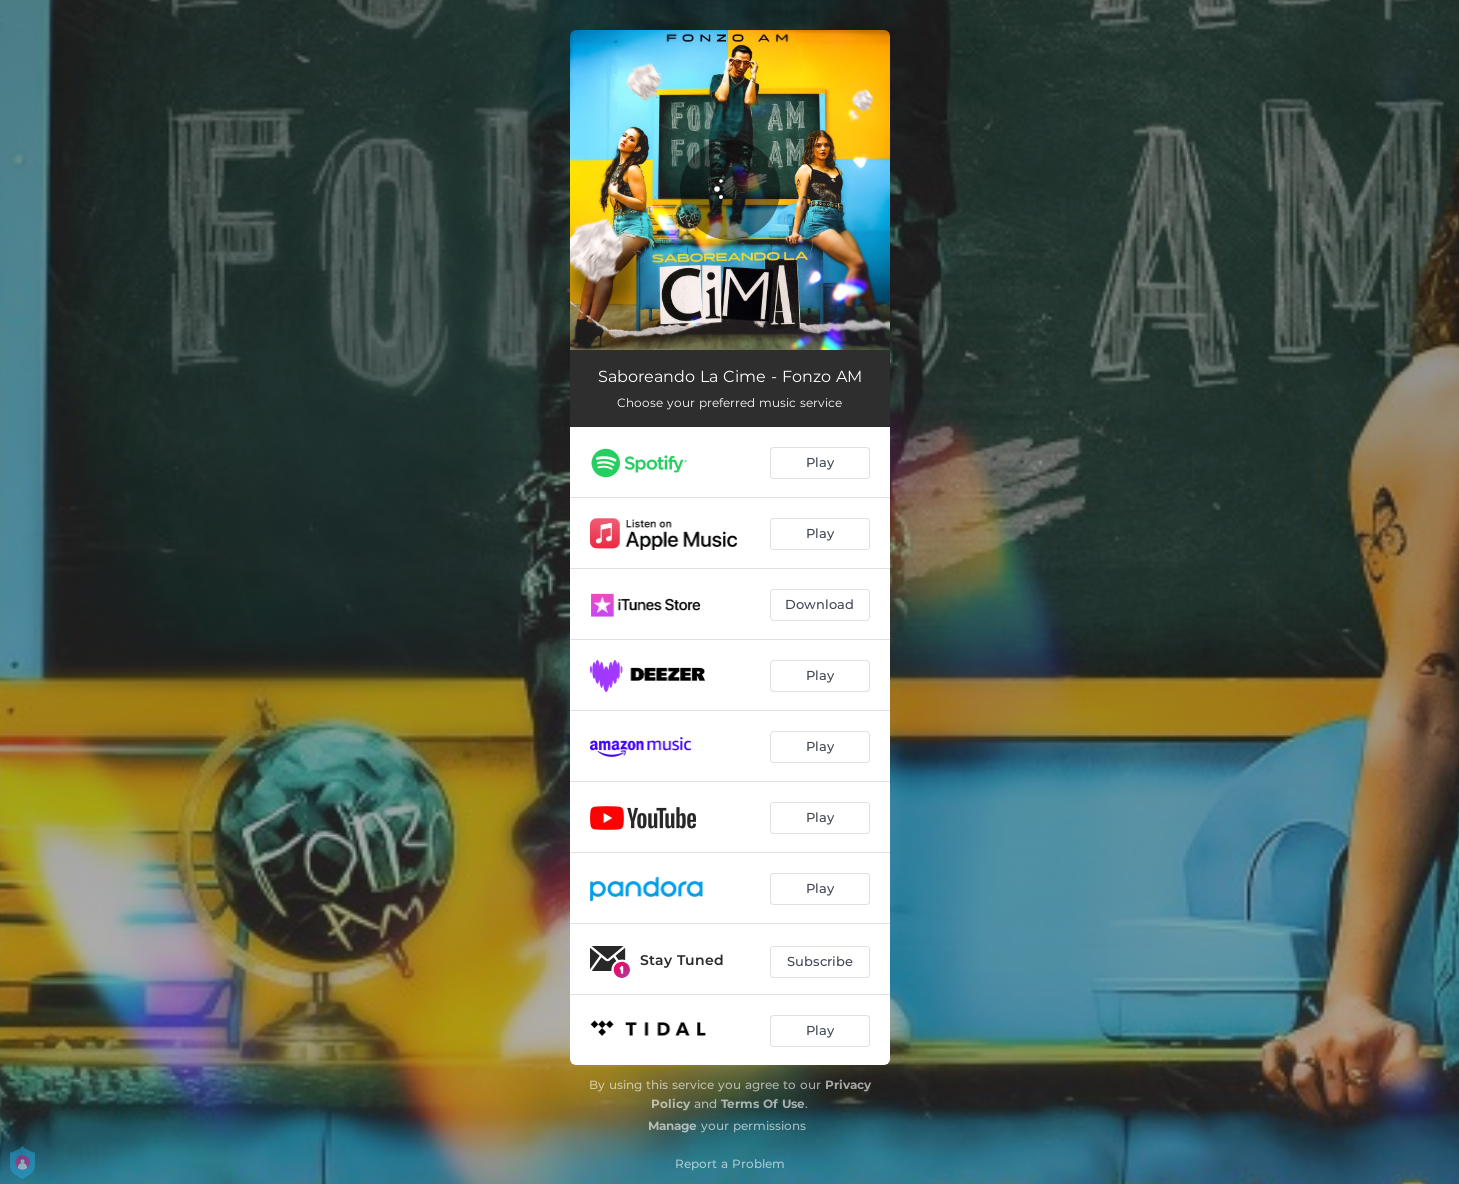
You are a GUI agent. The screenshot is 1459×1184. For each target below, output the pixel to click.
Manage (672, 1125)
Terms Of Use (763, 1103)
